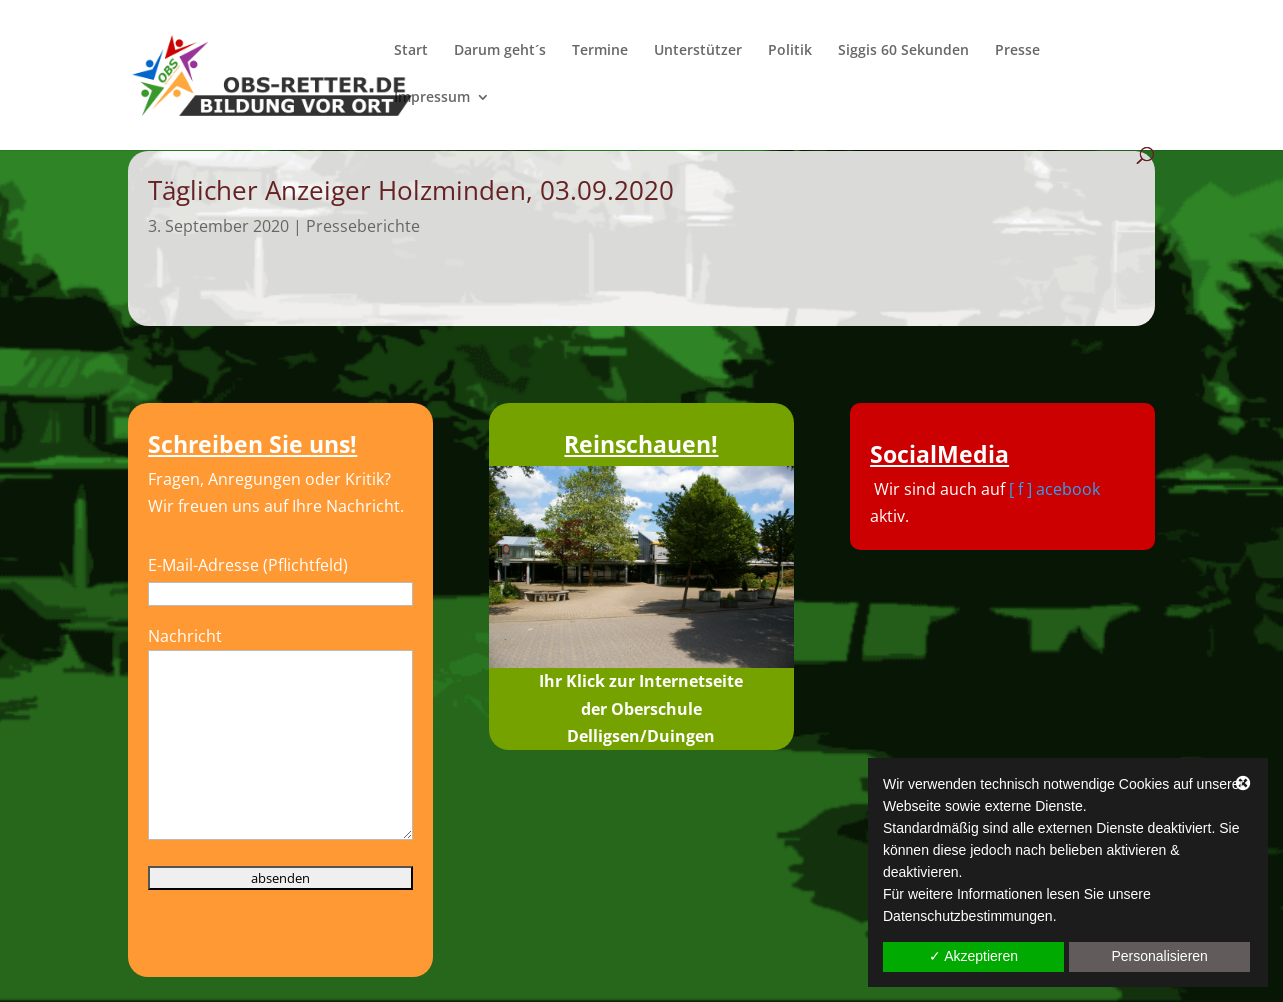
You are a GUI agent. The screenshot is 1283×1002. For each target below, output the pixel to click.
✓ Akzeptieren (973, 956)
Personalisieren (1159, 956)
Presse (1017, 51)
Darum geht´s (500, 51)
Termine (600, 51)
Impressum (432, 98)
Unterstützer (698, 51)
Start (411, 51)
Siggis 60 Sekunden (903, 51)
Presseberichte (363, 226)
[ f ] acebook (1054, 489)
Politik (790, 51)
